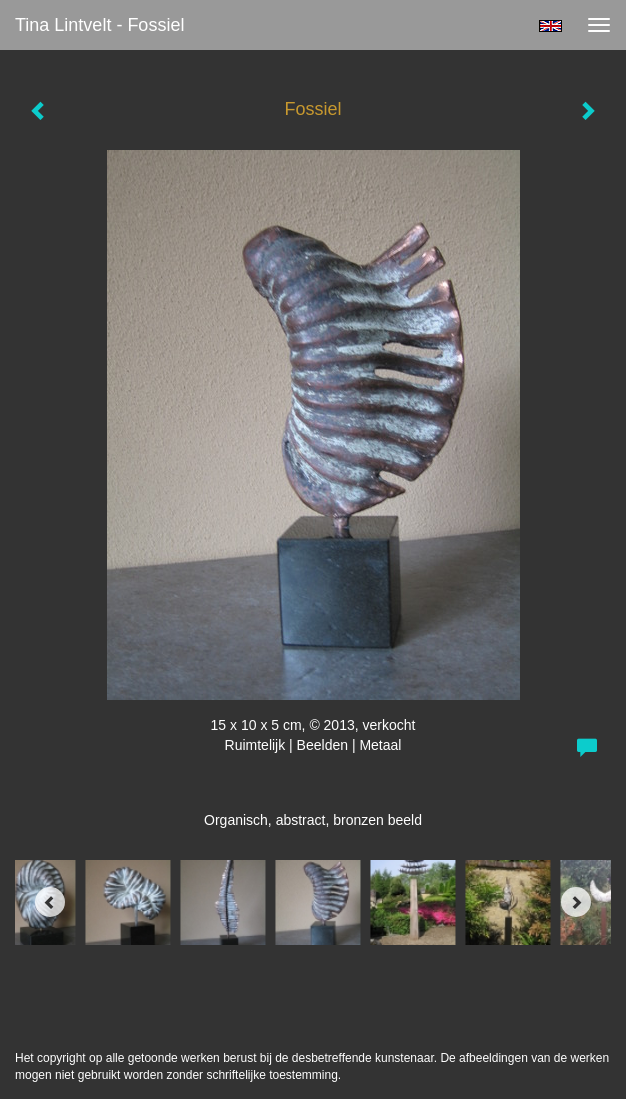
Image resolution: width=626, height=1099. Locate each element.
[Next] (576, 902)
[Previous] (50, 902)
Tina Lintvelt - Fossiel (99, 25)
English (550, 26)
